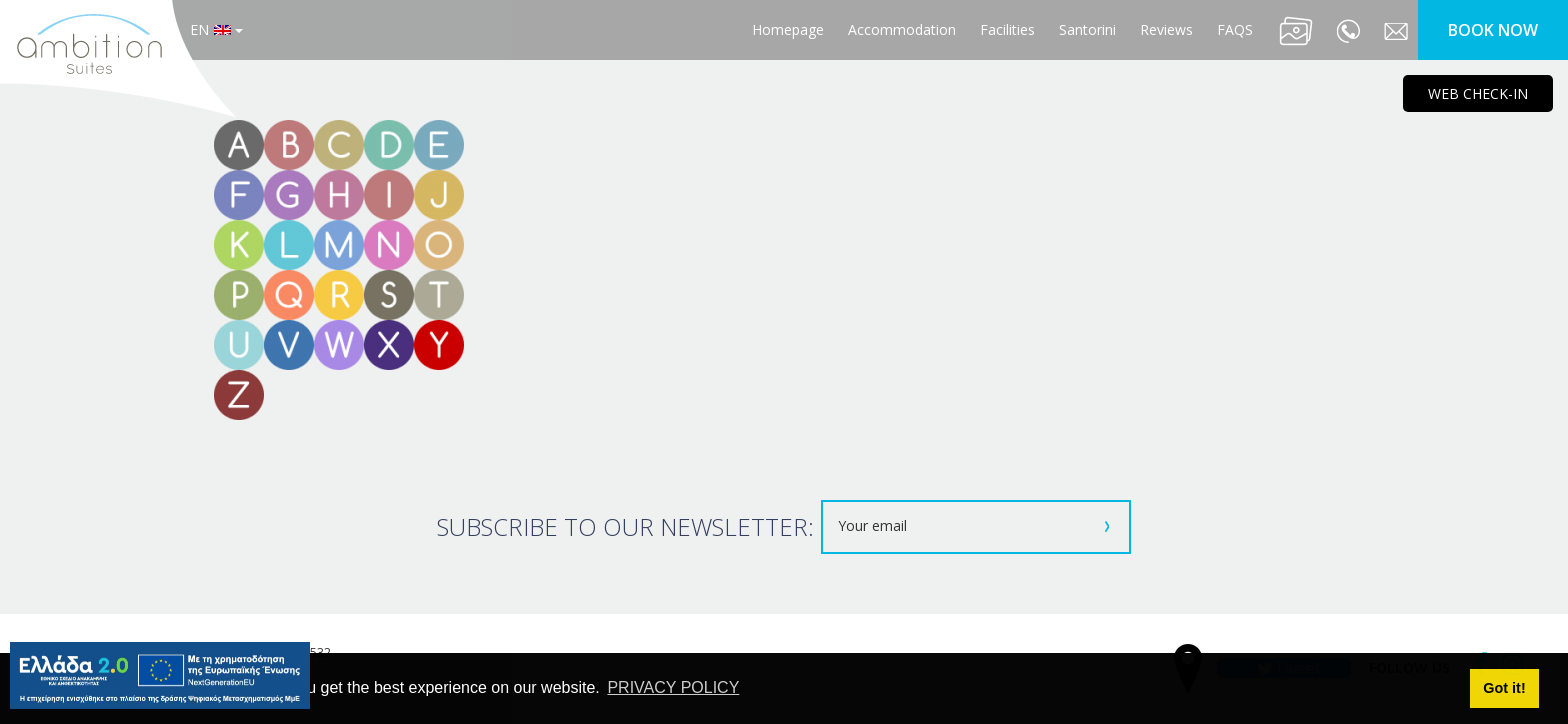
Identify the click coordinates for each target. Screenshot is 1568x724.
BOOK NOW (1493, 30)
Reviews (1166, 29)
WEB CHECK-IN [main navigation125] (1478, 93)
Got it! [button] (1504, 688)
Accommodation (902, 29)
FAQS (1235, 29)
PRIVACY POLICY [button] (673, 687)
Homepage (788, 29)
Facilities (1007, 29)
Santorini (1087, 29)
